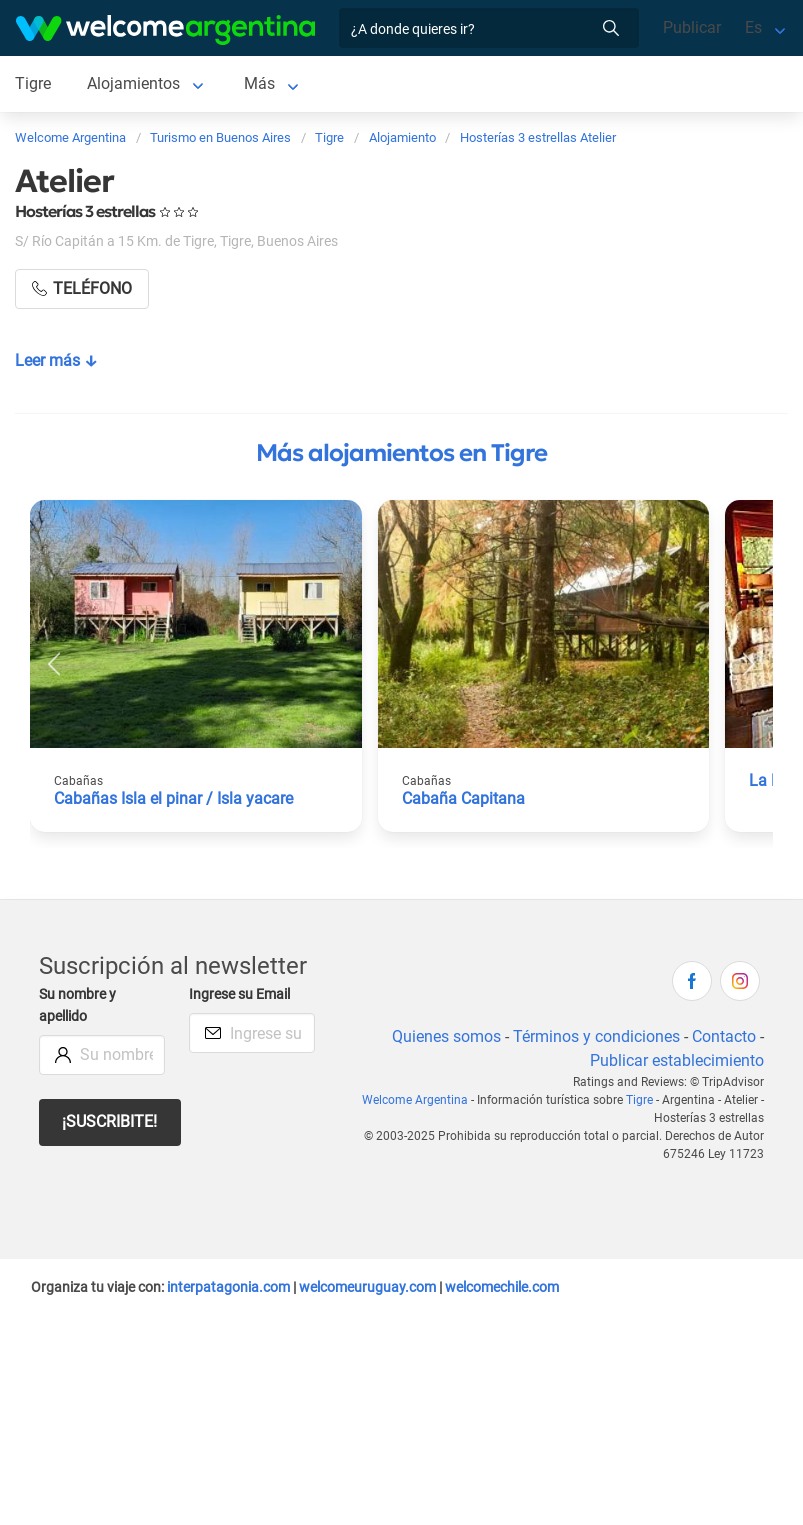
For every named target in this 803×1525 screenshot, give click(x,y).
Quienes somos (446, 1036)
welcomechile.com (502, 1287)
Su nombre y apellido (77, 1005)
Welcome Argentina (415, 1100)
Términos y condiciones (596, 1036)
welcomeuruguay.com (367, 1287)
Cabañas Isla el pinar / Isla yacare (173, 798)
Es (753, 27)
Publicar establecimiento (677, 1060)
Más (259, 83)
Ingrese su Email (239, 994)
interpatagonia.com (228, 1287)
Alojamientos (133, 83)
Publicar (692, 27)
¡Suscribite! (109, 1121)
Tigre (33, 83)
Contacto (724, 1036)
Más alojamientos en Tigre (401, 453)
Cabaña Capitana (463, 798)
